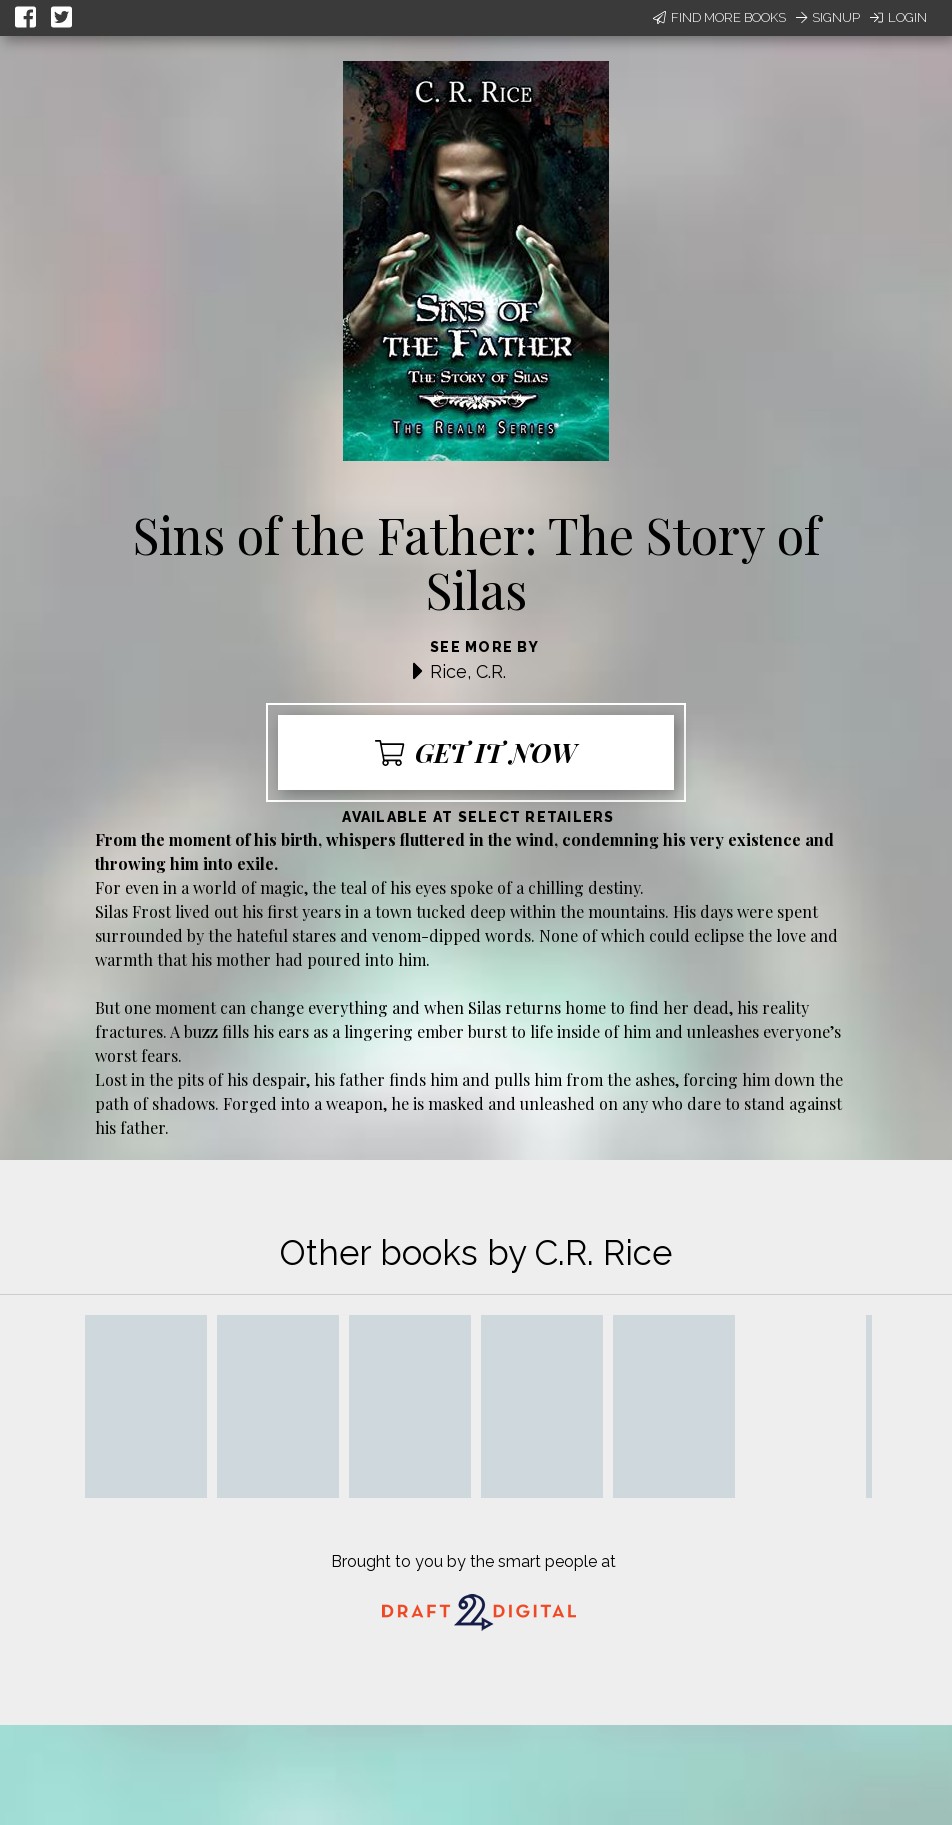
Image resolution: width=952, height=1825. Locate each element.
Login (898, 17)
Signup (828, 17)
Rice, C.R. (468, 671)
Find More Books (719, 17)
